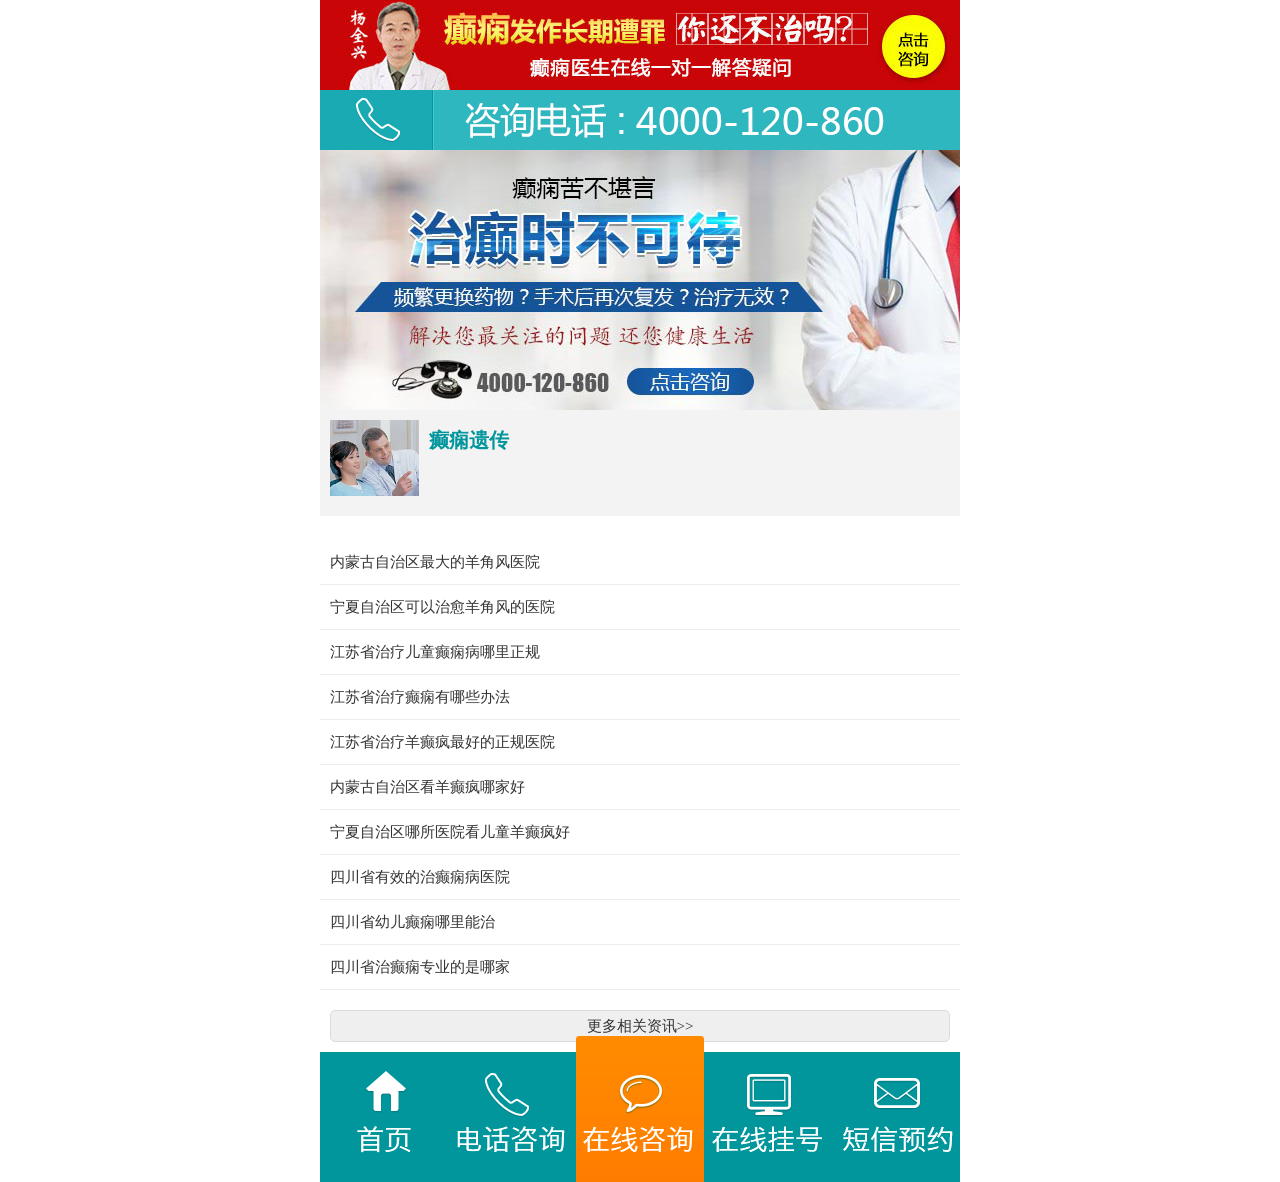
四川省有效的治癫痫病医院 (420, 877)
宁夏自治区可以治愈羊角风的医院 (442, 607)
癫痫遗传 (469, 440)
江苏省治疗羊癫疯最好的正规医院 (442, 742)
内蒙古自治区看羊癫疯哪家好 (427, 787)
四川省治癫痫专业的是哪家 (420, 967)
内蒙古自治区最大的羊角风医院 (435, 562)
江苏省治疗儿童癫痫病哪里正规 (435, 652)
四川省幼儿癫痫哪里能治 (412, 922)
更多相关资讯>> (640, 1026)
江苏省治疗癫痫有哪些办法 (420, 697)
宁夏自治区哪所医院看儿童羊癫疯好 (450, 832)
